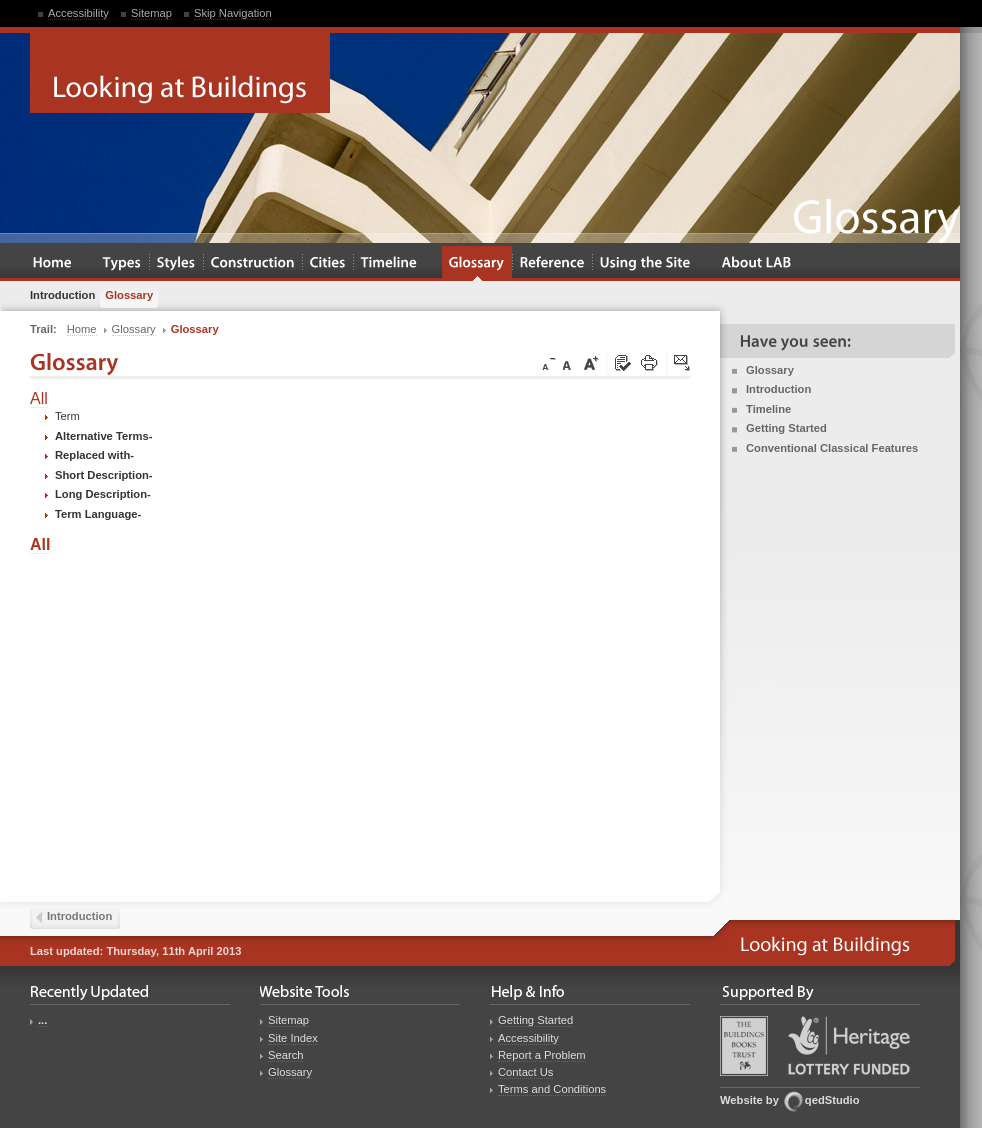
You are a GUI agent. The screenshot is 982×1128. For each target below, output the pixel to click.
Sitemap (151, 13)
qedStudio (832, 1100)
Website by (749, 1100)
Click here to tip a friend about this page (683, 364)
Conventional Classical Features (832, 448)
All (39, 398)
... (42, 1020)
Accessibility (78, 13)
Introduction (778, 389)
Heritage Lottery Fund (849, 1045)
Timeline (768, 409)
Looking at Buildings (180, 73)
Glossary (770, 370)
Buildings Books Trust (744, 1046)
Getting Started (786, 428)
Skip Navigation (233, 13)
